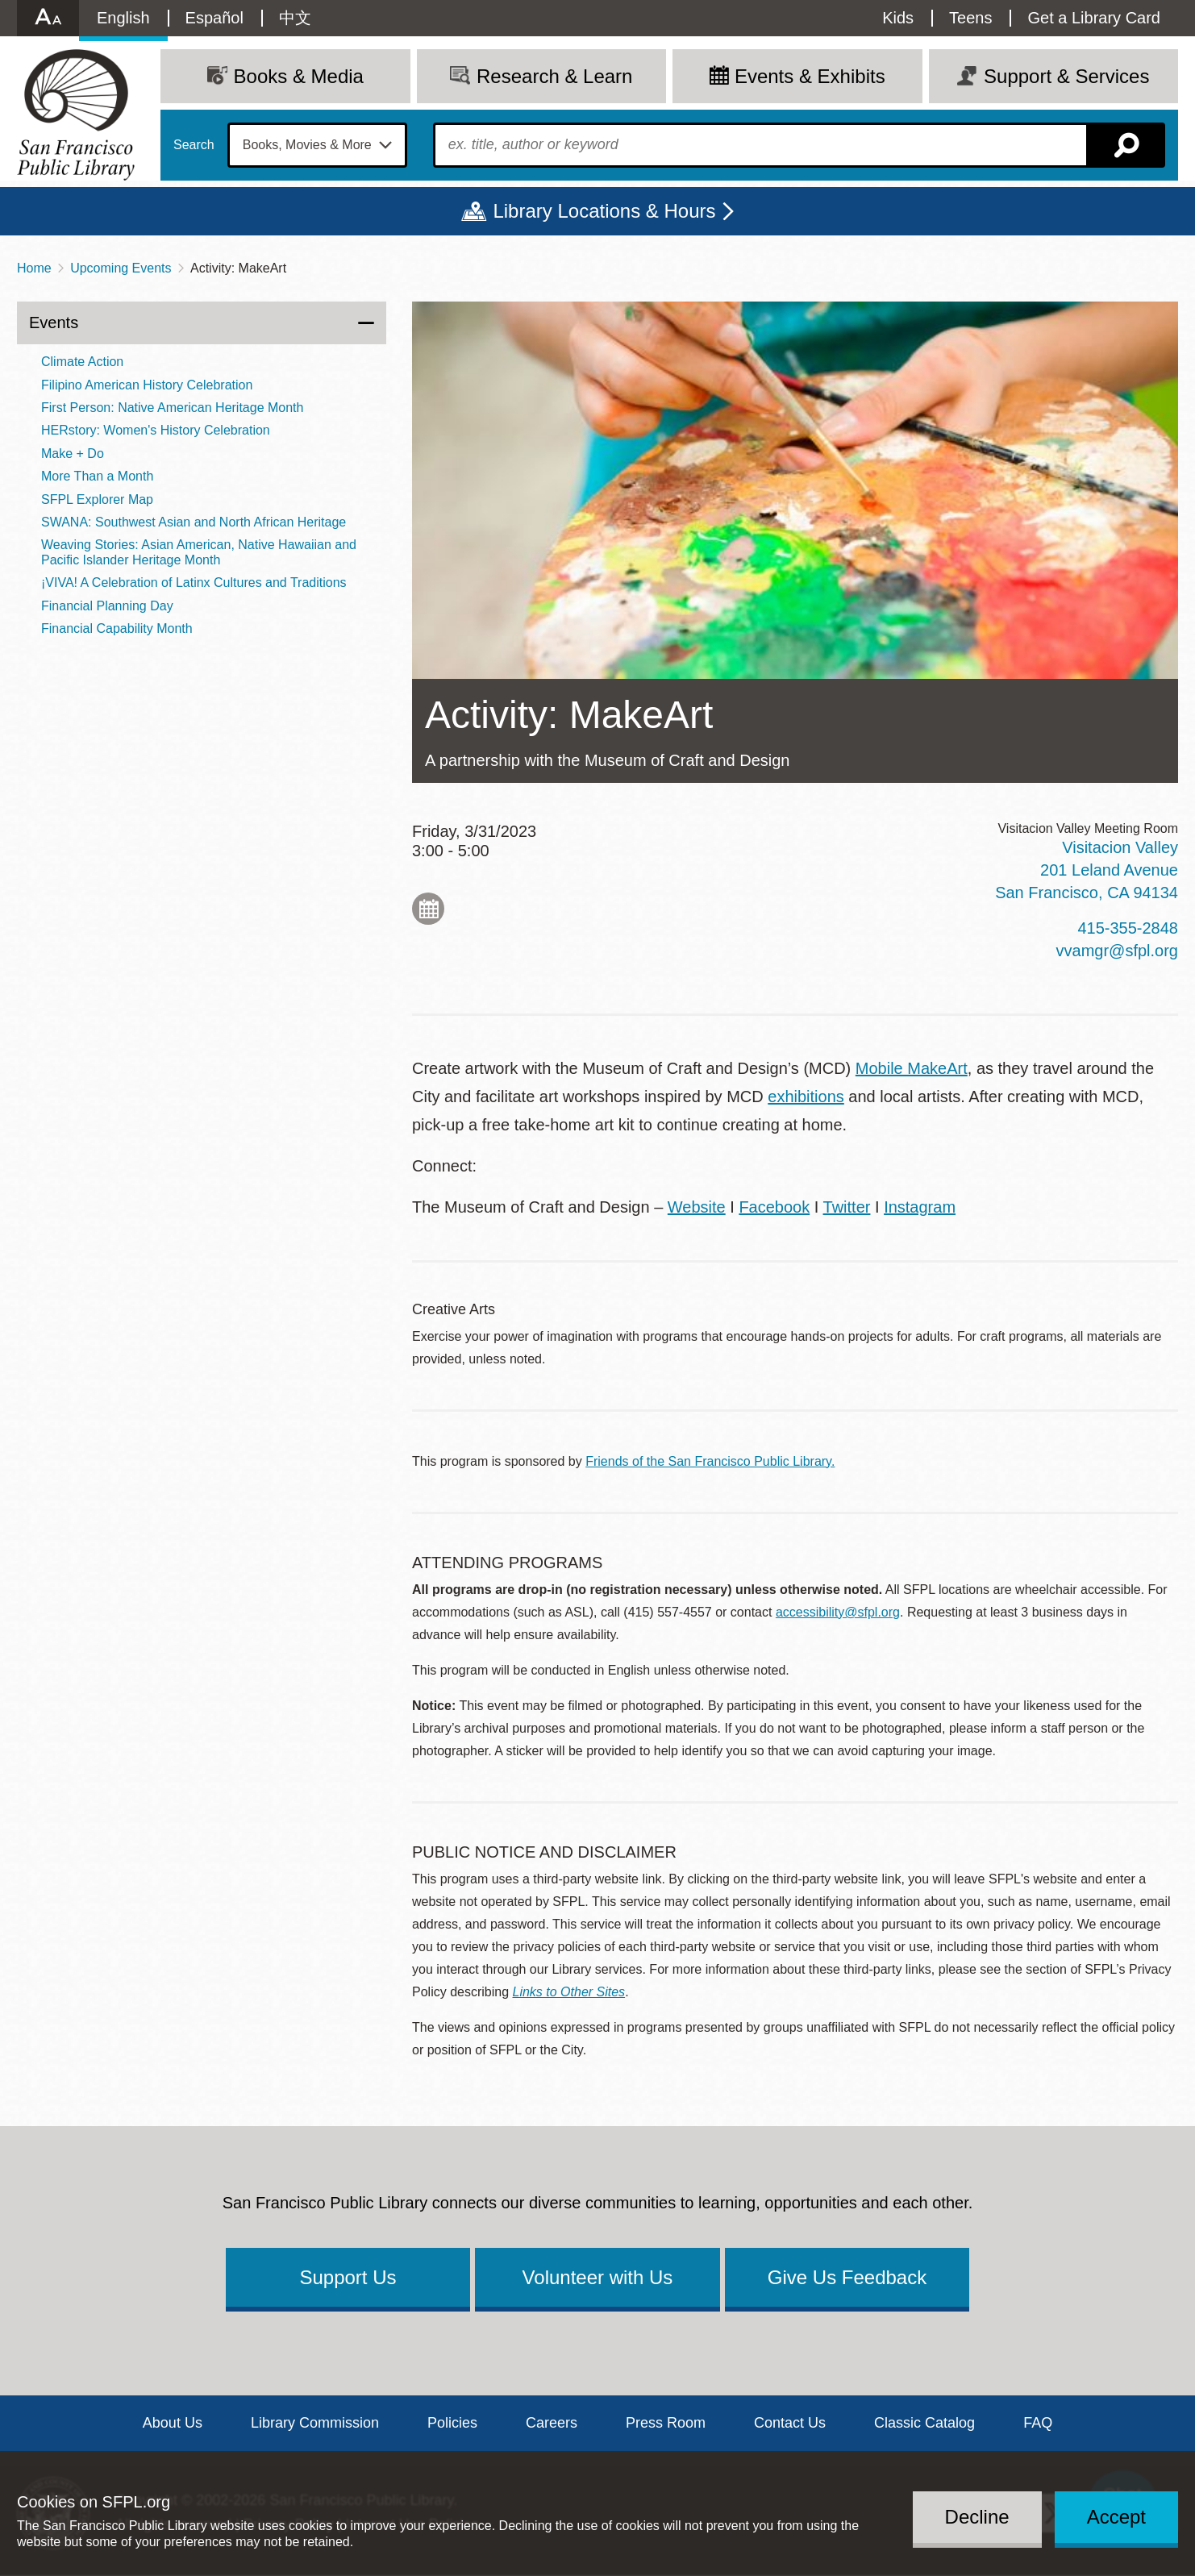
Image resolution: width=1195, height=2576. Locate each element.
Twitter (847, 1207)
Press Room (666, 2423)
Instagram (920, 1207)
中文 (295, 18)
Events (53, 322)
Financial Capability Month (117, 628)
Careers (551, 2423)
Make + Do (72, 453)
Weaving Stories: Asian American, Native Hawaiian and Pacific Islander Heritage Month (198, 552)
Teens (970, 18)
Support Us (347, 2277)
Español (214, 18)
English (123, 18)
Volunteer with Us (598, 2277)
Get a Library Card (1093, 18)
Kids (898, 18)
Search (193, 145)
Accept (1116, 2517)
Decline (977, 2517)
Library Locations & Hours (604, 211)
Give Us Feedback (847, 2277)
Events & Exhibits (810, 76)
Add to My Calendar (428, 909)
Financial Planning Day (107, 606)
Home (34, 268)
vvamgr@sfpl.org (1117, 950)
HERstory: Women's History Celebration (155, 430)
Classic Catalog (924, 2423)
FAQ (1037, 2423)
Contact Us (790, 2423)
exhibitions (806, 1096)
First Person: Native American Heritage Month (172, 407)
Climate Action (82, 361)
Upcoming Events (120, 268)
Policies (452, 2423)
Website (697, 1207)
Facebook (774, 1207)
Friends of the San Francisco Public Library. (710, 1461)
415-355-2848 (1127, 928)
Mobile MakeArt (912, 1068)
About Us (172, 2423)
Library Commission (315, 2423)
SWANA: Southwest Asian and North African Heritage (193, 522)
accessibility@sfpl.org (838, 1612)
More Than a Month (97, 476)
